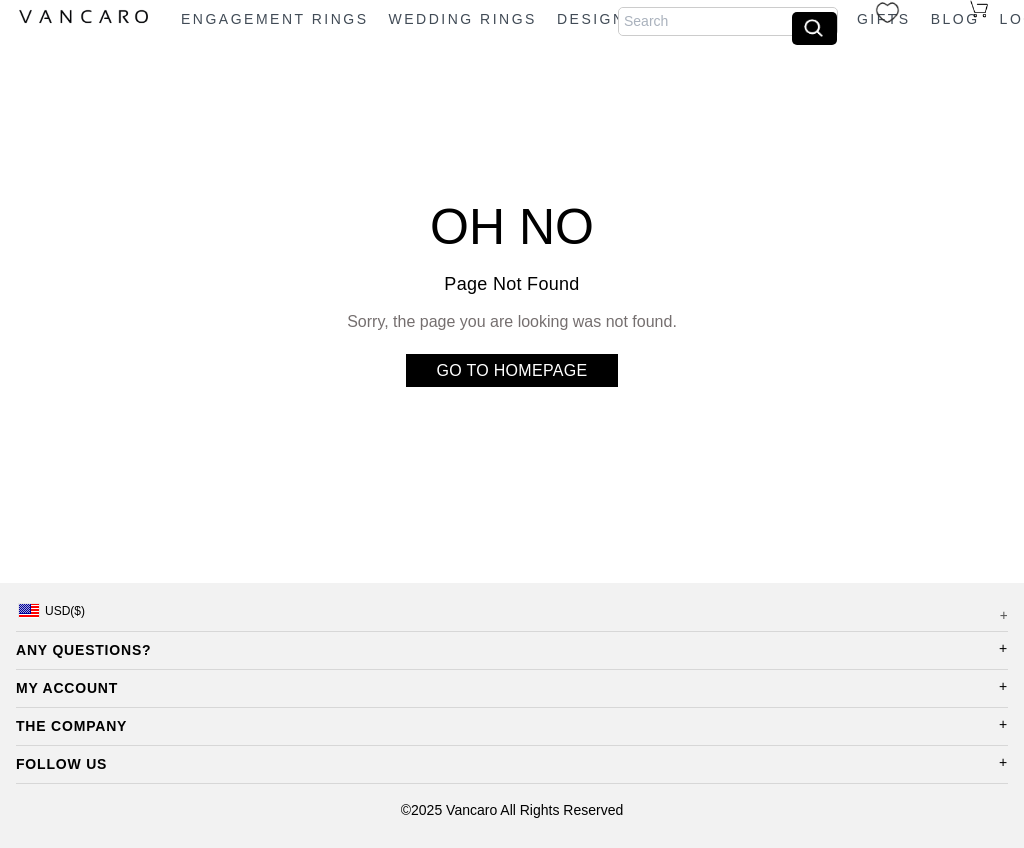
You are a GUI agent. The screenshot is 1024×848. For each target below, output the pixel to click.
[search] (814, 28)
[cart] (985, 9)
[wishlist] (893, 12)
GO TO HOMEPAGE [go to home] (512, 370)
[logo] (86, 18)
